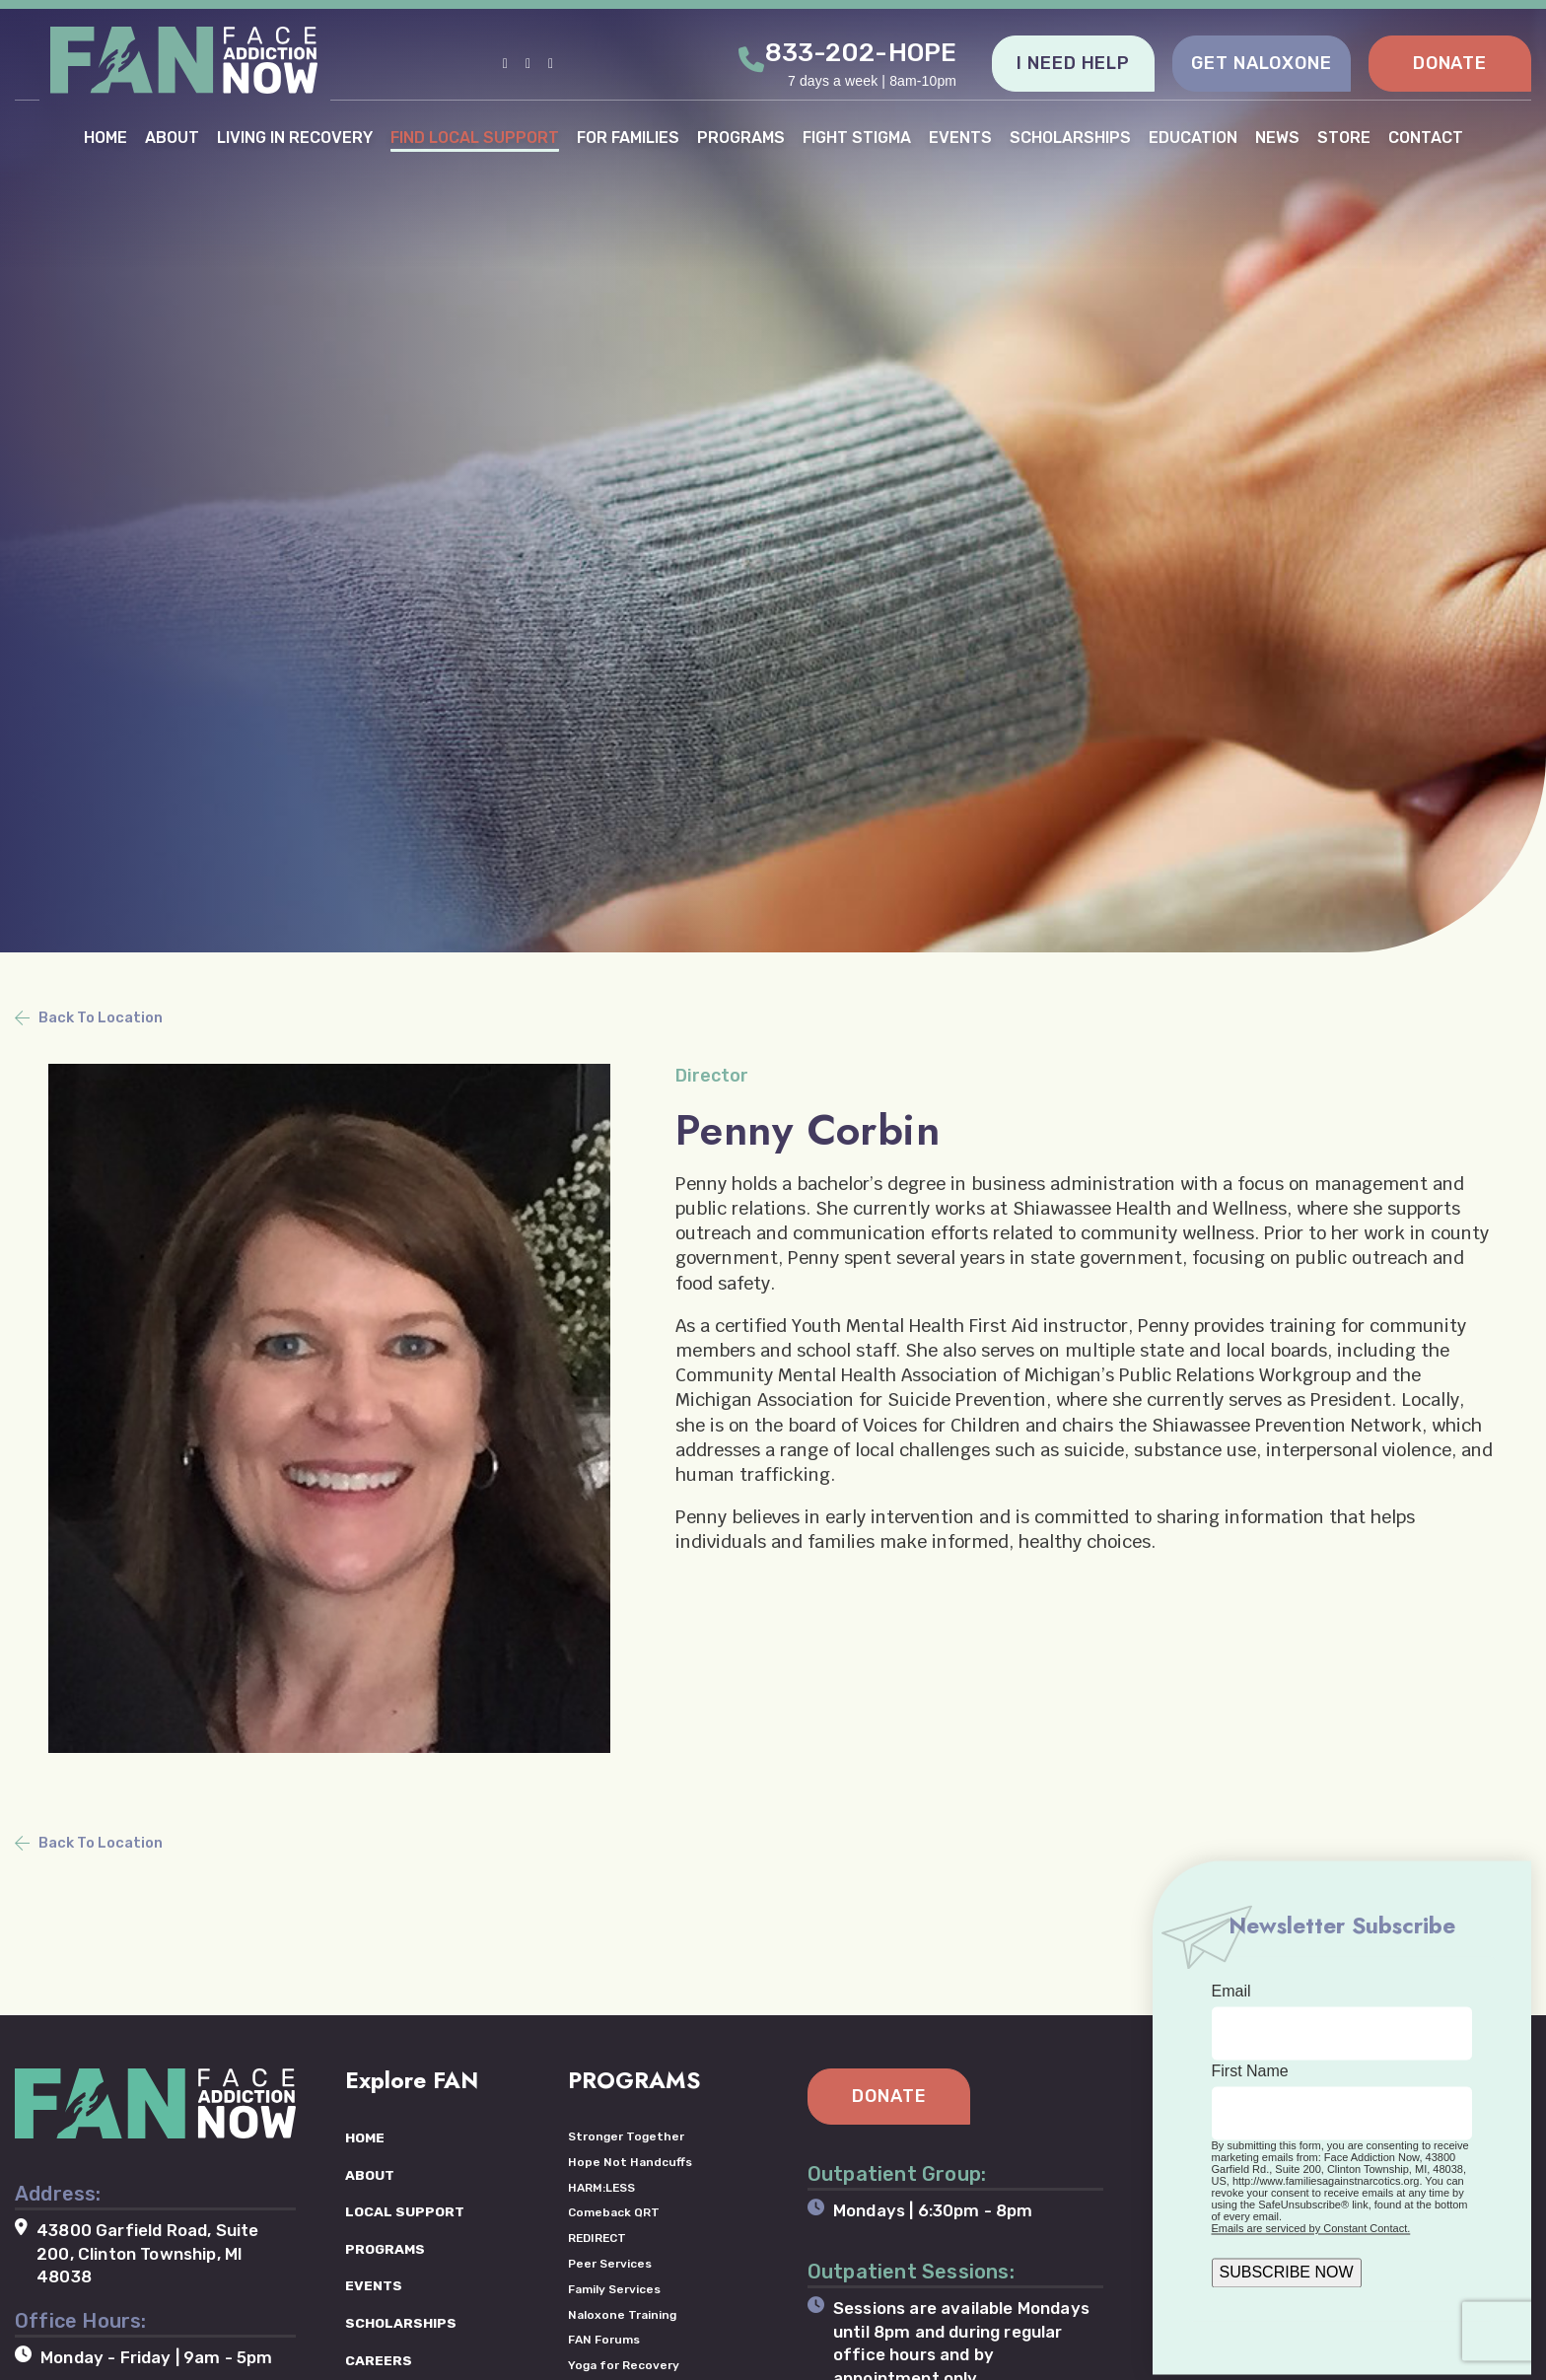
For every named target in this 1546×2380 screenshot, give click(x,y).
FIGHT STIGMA (857, 136)
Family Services (614, 2288)
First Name (1250, 2071)
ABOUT (172, 136)
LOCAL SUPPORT (404, 2212)
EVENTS (960, 136)
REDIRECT (598, 2238)
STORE (1343, 136)
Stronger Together (626, 2135)
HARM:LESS (602, 2187)
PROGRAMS (741, 136)
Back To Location (100, 1017)
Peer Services (610, 2263)
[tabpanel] (773, 476)
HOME (105, 136)
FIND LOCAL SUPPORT (474, 136)
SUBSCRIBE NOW (1287, 2272)
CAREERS (378, 2359)
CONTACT (1425, 136)
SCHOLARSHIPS (1070, 136)
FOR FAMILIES (628, 136)
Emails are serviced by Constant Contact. (1311, 2228)
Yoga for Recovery (623, 2365)
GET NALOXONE (1261, 63)
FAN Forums (604, 2339)
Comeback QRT (614, 2212)
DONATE (1450, 63)
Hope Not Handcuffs (630, 2161)
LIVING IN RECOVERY (295, 136)
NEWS (1277, 136)
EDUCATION (1193, 136)
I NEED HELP (1073, 63)
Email (1231, 1991)
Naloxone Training (622, 2314)
